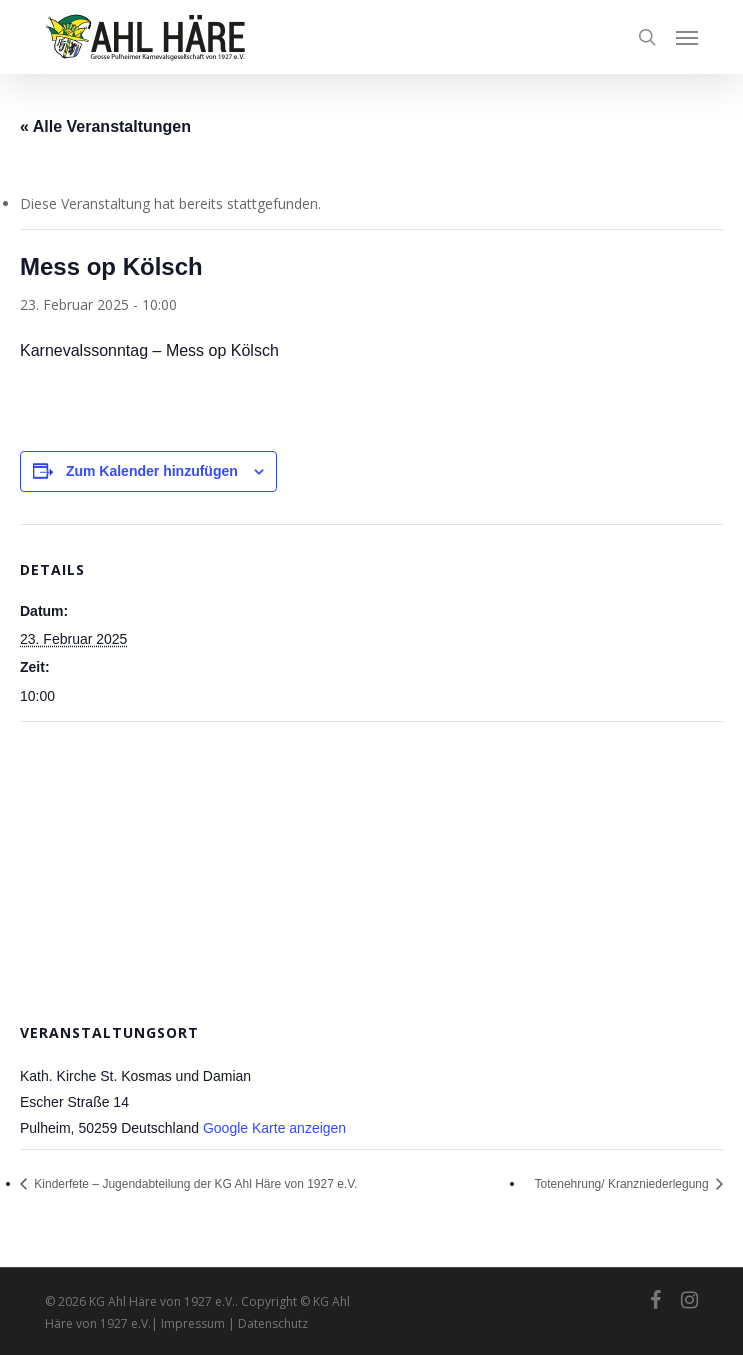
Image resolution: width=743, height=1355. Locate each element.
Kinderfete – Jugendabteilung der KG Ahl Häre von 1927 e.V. (194, 1184)
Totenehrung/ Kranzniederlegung (623, 1184)
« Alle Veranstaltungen (105, 126)
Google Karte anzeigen (274, 1128)
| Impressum (189, 1323)
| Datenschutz (268, 1323)
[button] (687, 37)
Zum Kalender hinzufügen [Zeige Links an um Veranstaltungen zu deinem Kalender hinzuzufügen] (152, 471)
